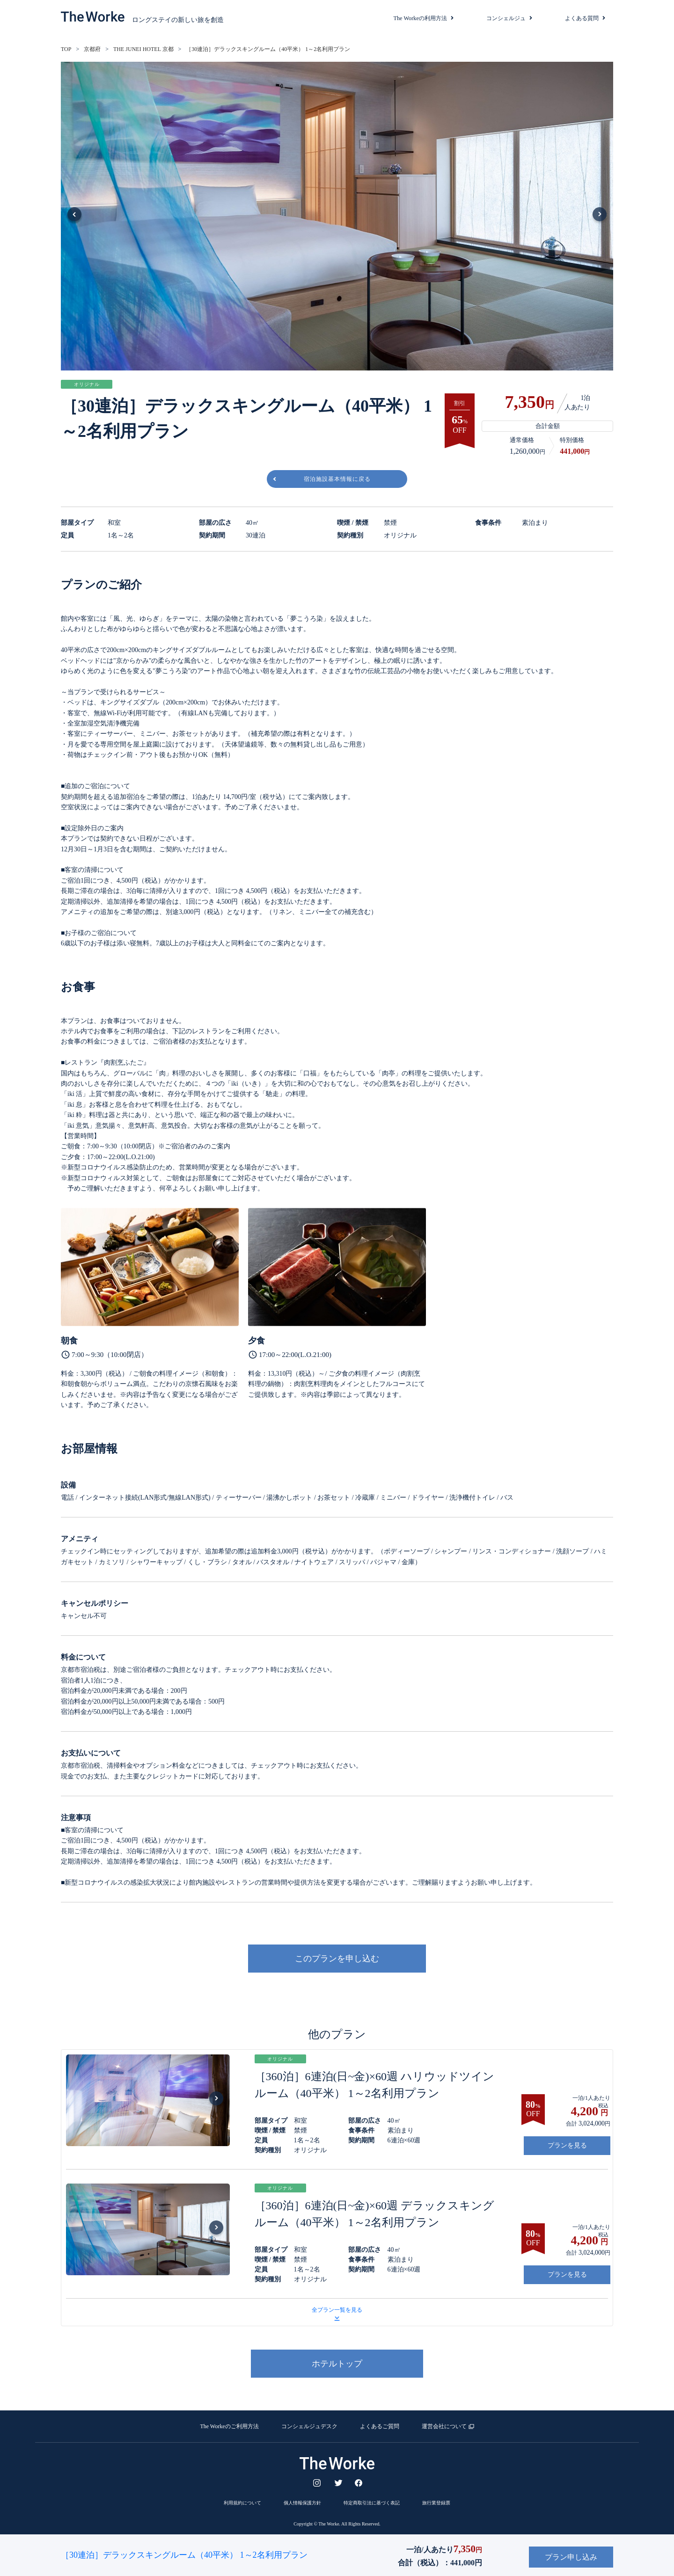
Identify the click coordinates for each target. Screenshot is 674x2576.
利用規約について (242, 2498)
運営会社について (444, 2422)
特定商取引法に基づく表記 (372, 2498)
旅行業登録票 (436, 2498)
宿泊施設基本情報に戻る (337, 475)
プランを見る (567, 2141)
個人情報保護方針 (302, 2498)
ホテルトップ (337, 2359)
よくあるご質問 (379, 2422)
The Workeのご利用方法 (229, 2422)
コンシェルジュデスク (309, 2422)
